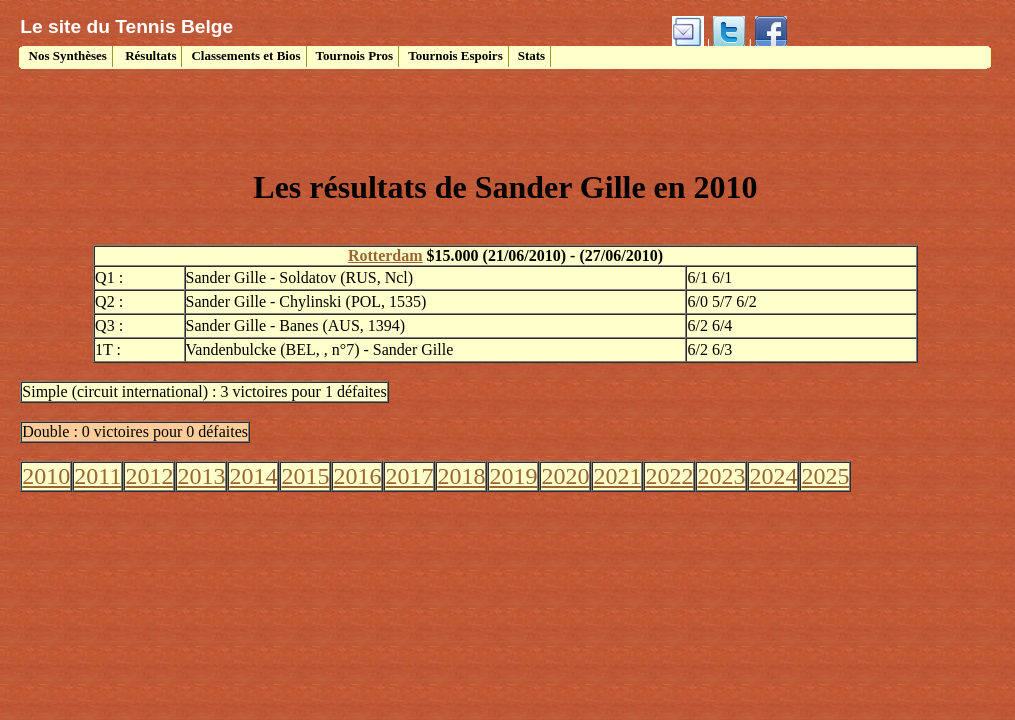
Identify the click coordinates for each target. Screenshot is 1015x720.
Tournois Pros (355, 55)
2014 (253, 476)
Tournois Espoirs (455, 55)
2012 (149, 476)
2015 (305, 476)
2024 (773, 476)
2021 (617, 476)
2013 (201, 476)
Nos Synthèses (66, 55)
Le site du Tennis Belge (126, 26)
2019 (513, 476)
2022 (669, 476)
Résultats (149, 55)
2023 (721, 476)
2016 (357, 476)
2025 (825, 476)
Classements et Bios (245, 55)
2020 (565, 476)
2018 (461, 476)
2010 (46, 476)
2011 (97, 476)
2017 (409, 476)
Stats (531, 55)
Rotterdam (385, 255)
